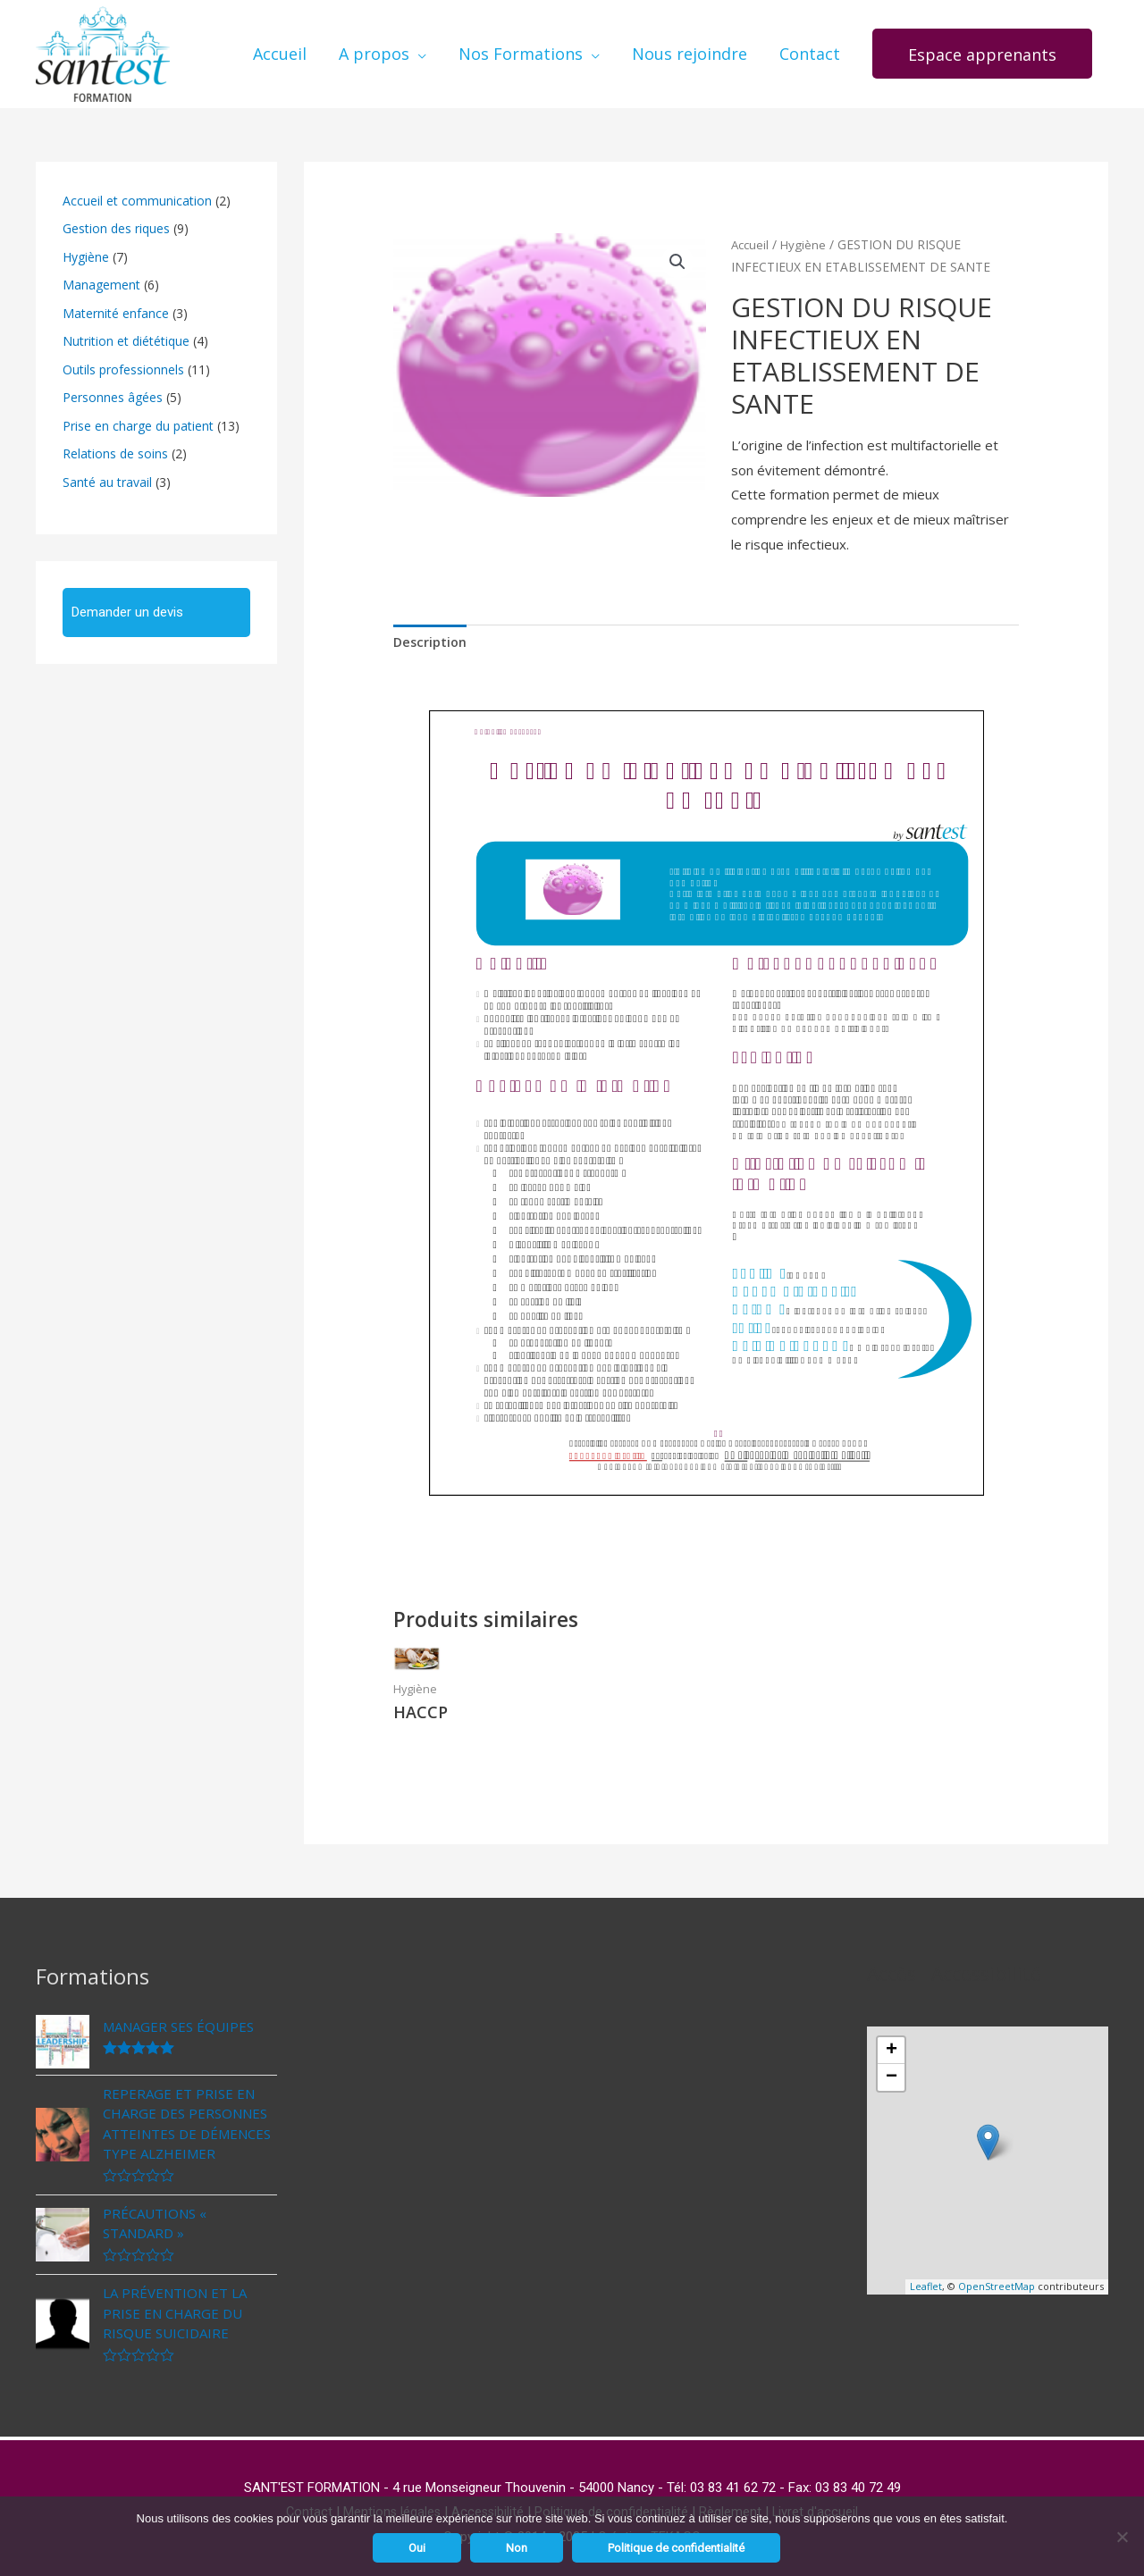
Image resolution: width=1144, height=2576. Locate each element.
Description (431, 631)
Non (516, 2548)
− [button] (891, 2067)
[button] (982, 48)
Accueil (751, 231)
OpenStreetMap (996, 2276)
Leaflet (926, 2276)
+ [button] (891, 2040)
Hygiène (806, 231)
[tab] (431, 631)
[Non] (1122, 2537)
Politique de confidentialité (676, 2548)
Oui (416, 2548)
